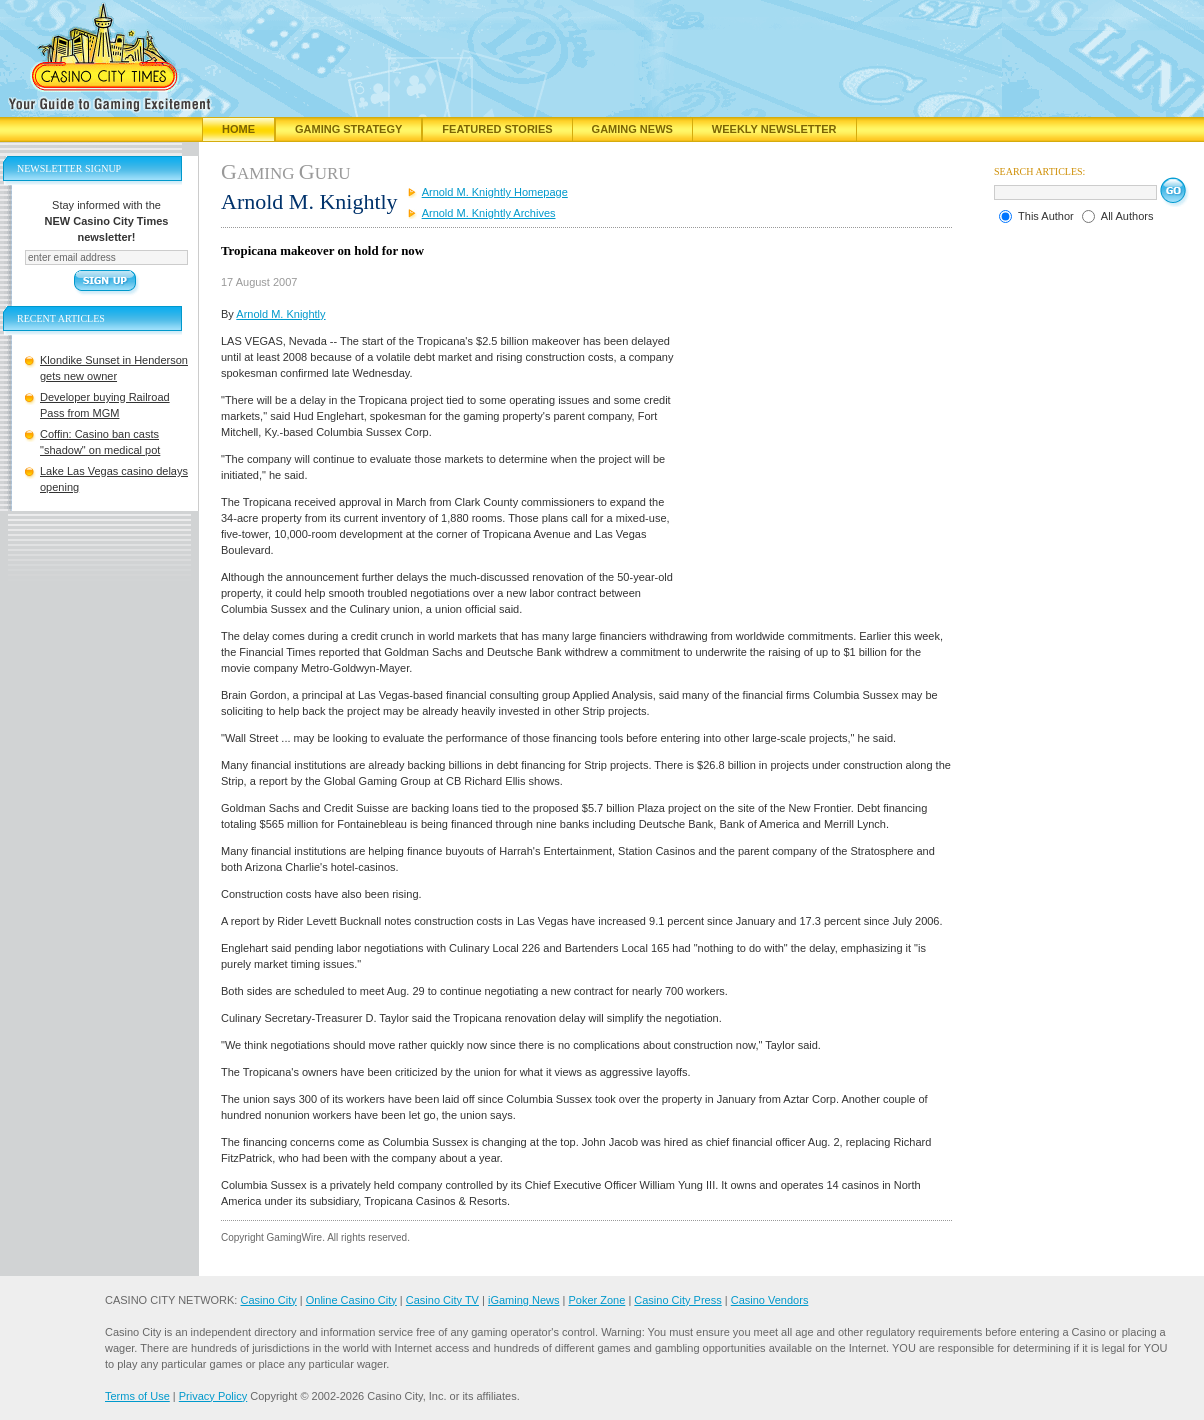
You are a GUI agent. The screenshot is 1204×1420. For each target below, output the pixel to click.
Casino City (268, 1300)
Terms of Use (137, 1396)
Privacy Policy (213, 1396)
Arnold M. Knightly (280, 314)
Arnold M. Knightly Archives (489, 213)
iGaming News (524, 1300)
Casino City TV (442, 1300)
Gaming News (632, 129)
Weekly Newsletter (774, 129)
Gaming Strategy (348, 129)
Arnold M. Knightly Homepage (495, 192)
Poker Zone (596, 1300)
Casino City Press (677, 1300)
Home (238, 129)
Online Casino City (351, 1300)
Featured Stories (497, 129)
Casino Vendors (770, 1300)
